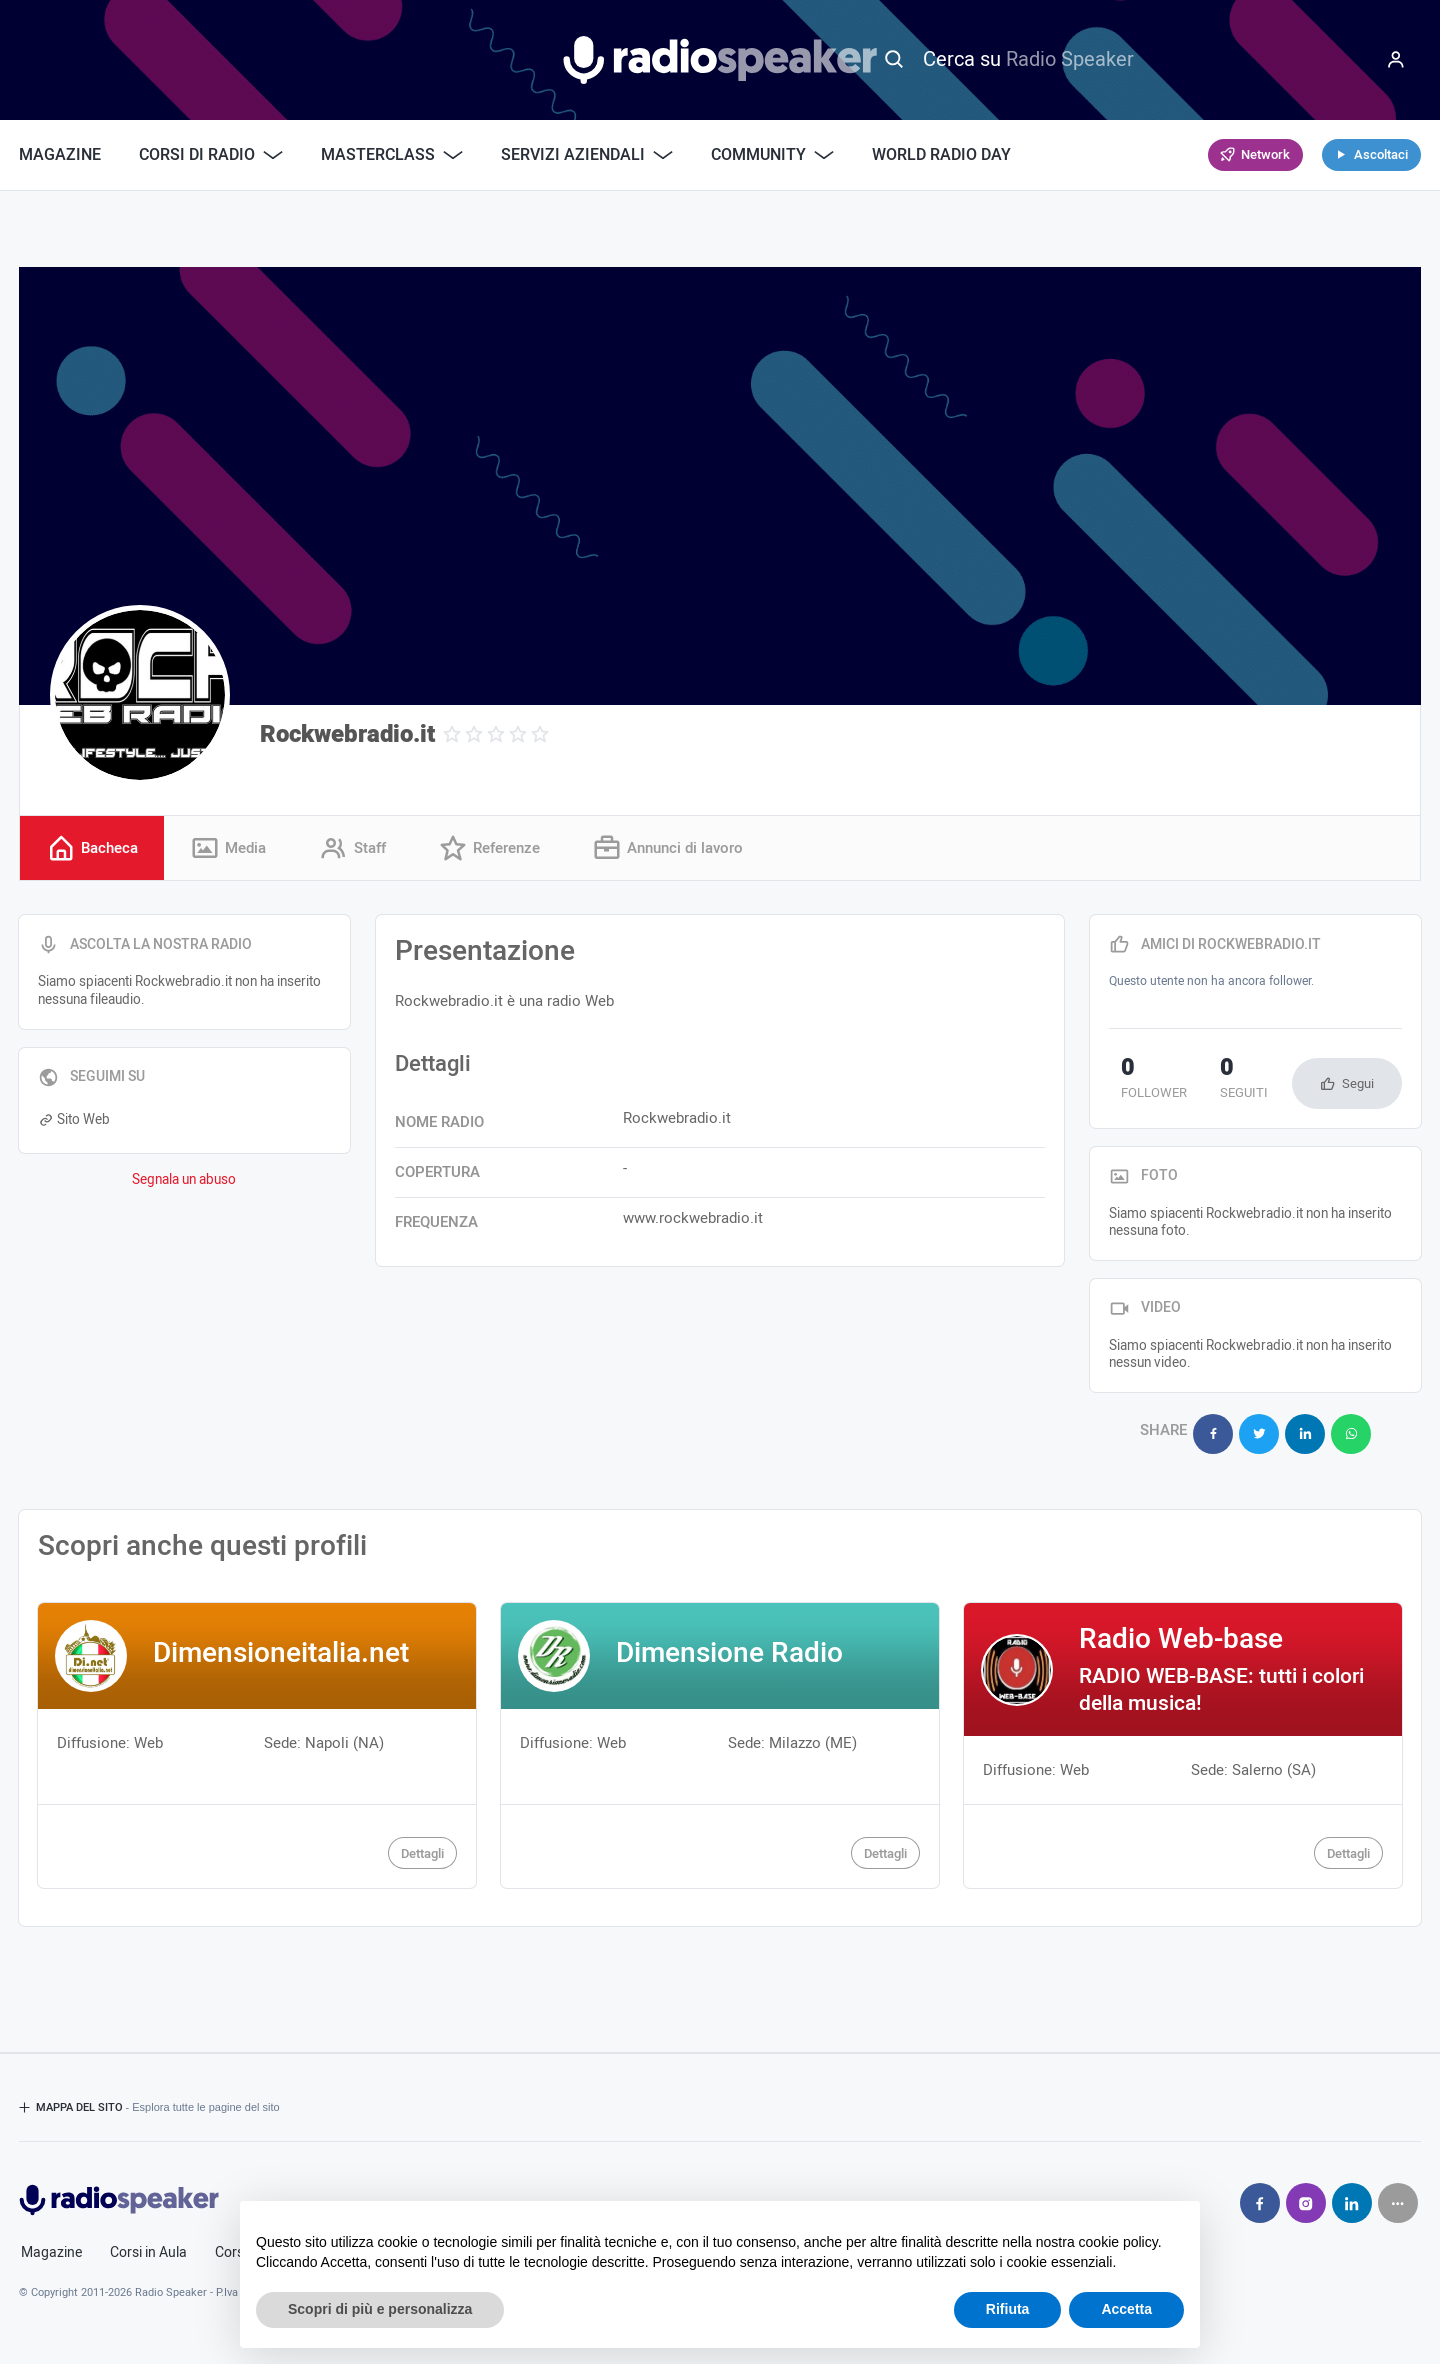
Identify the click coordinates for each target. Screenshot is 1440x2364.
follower (1142, 1083)
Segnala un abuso (184, 1183)
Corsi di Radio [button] (211, 155)
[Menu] (1396, 60)
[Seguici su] (1398, 2193)
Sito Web (74, 1123)
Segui (1358, 1086)
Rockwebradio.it (347, 734)
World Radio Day (941, 155)
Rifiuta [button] (1008, 2309)
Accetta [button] (1126, 2309)
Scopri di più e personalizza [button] (380, 2309)
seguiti (1209, 1083)
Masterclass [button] (392, 155)
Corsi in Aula (148, 2243)
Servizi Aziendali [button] (587, 155)
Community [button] (772, 155)
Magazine (60, 155)
